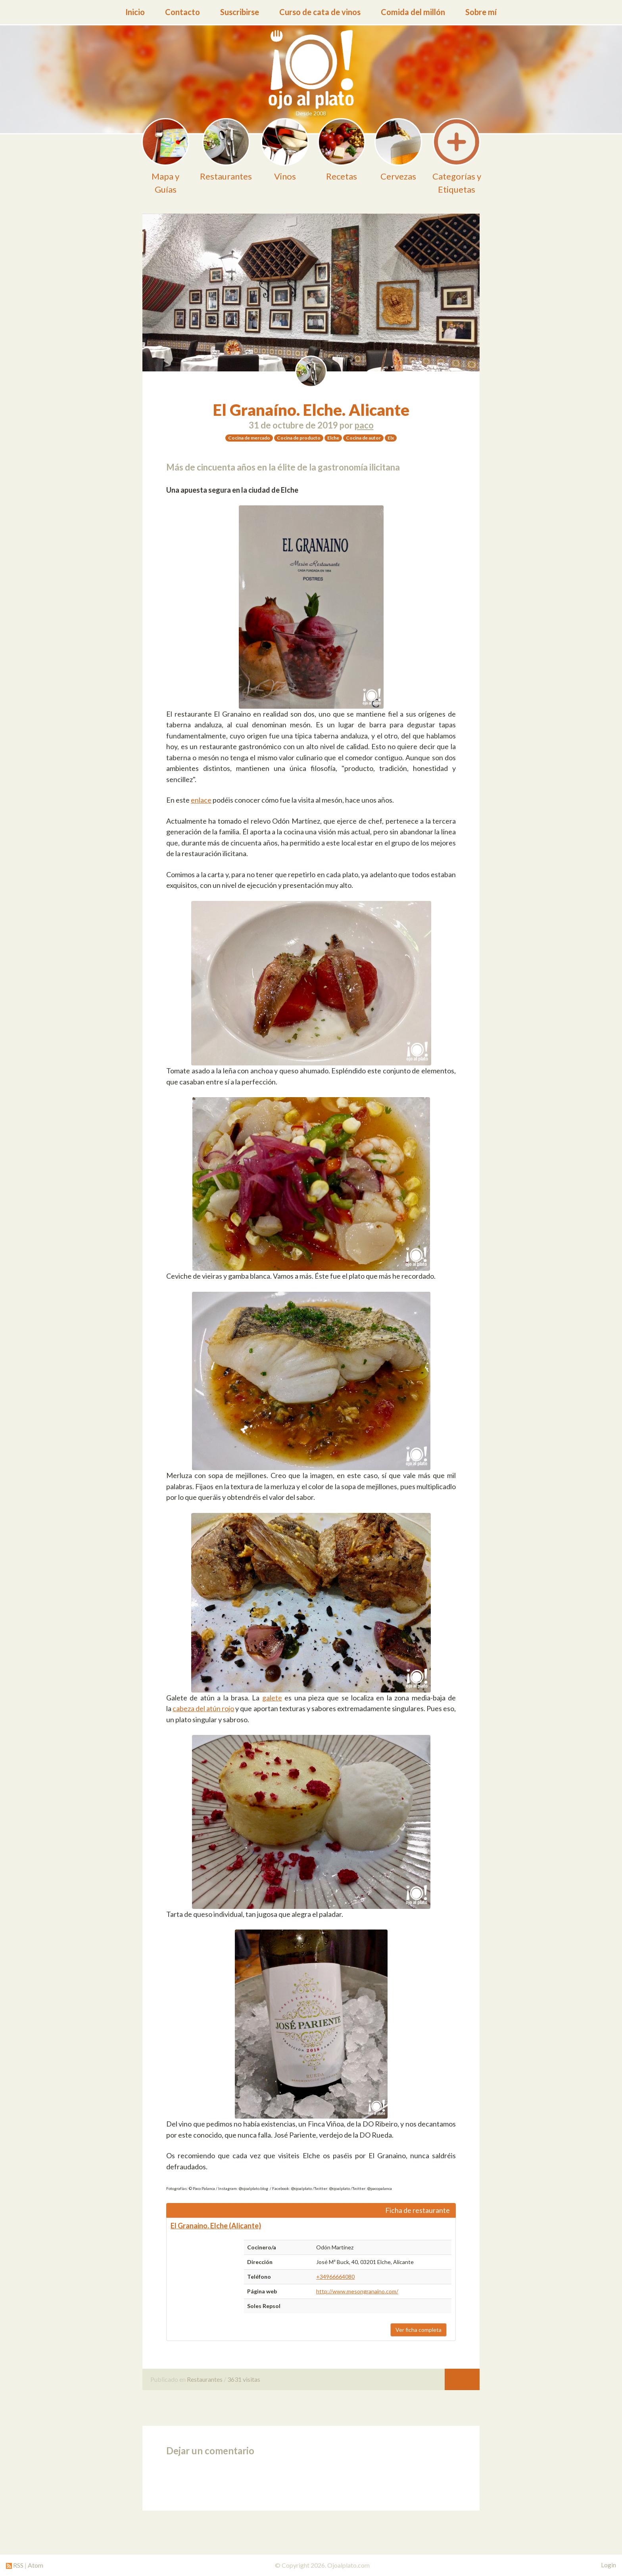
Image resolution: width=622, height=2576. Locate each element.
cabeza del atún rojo (203, 1708)
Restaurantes (205, 2379)
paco (364, 425)
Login (608, 2564)
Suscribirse (239, 12)
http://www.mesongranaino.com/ (357, 2291)
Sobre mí (481, 12)
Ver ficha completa (418, 2329)
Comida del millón (413, 12)
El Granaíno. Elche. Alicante (311, 409)
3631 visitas (243, 2379)
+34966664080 (335, 2276)
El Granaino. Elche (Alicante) (216, 2225)
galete (272, 1697)
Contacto (182, 12)
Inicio (135, 12)
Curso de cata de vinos (320, 12)
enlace (201, 800)
